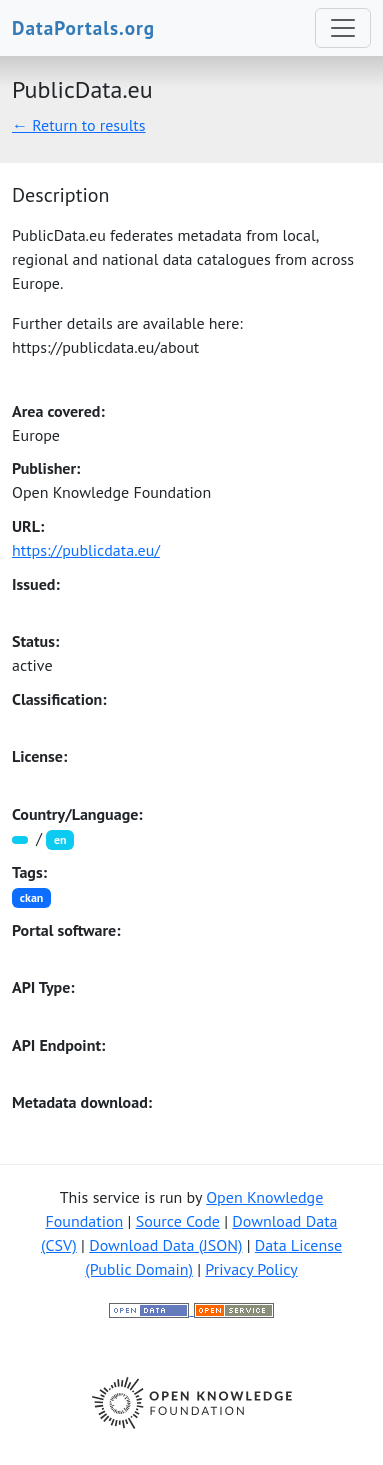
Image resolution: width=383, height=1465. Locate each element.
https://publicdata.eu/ (86, 550)
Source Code (178, 1221)
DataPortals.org (83, 27)
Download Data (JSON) (165, 1245)
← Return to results (79, 125)
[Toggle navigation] (343, 28)
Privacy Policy (251, 1269)
